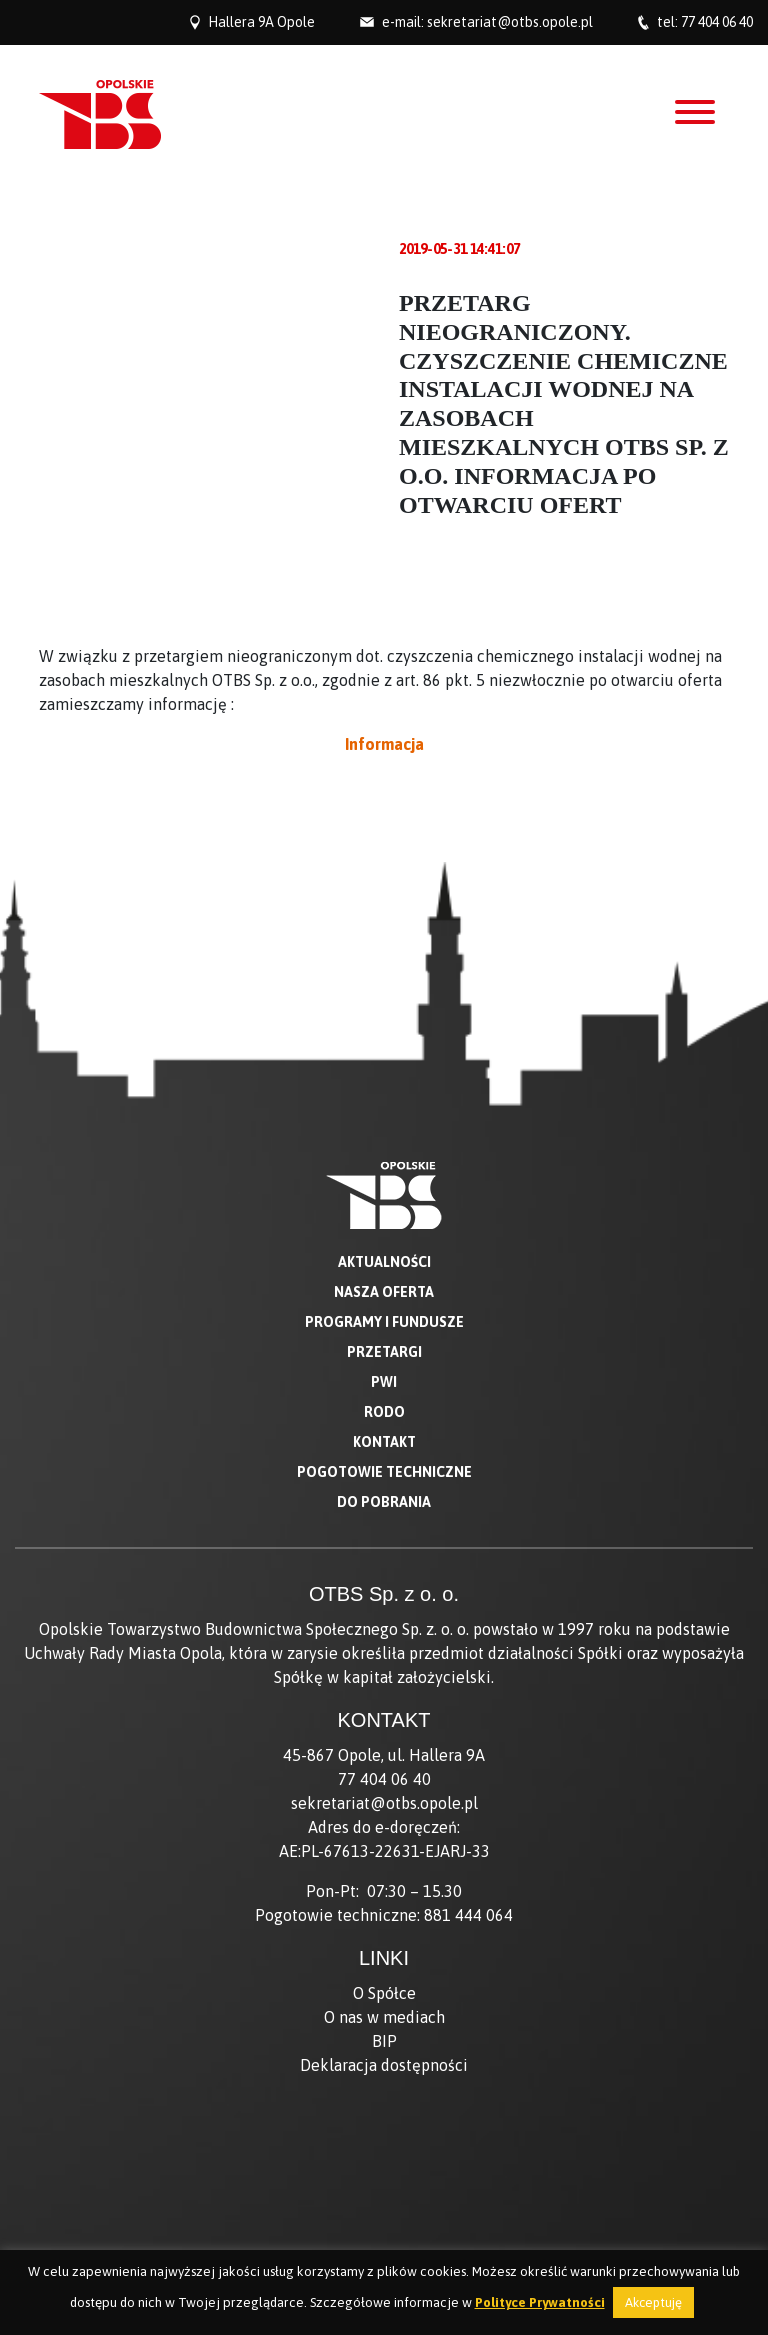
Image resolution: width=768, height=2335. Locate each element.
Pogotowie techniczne (384, 1472)
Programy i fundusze (384, 1322)
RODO (384, 1412)
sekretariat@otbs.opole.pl (510, 22)
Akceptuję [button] (653, 2302)
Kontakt (384, 1442)
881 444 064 (468, 1915)
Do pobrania (384, 1502)
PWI (384, 1382)
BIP (384, 2041)
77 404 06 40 (717, 22)
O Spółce (384, 1993)
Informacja (384, 744)
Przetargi (384, 1352)
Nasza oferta (384, 1292)
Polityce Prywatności (540, 2302)
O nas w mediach (384, 2017)
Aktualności (384, 1262)
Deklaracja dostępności (384, 2065)
